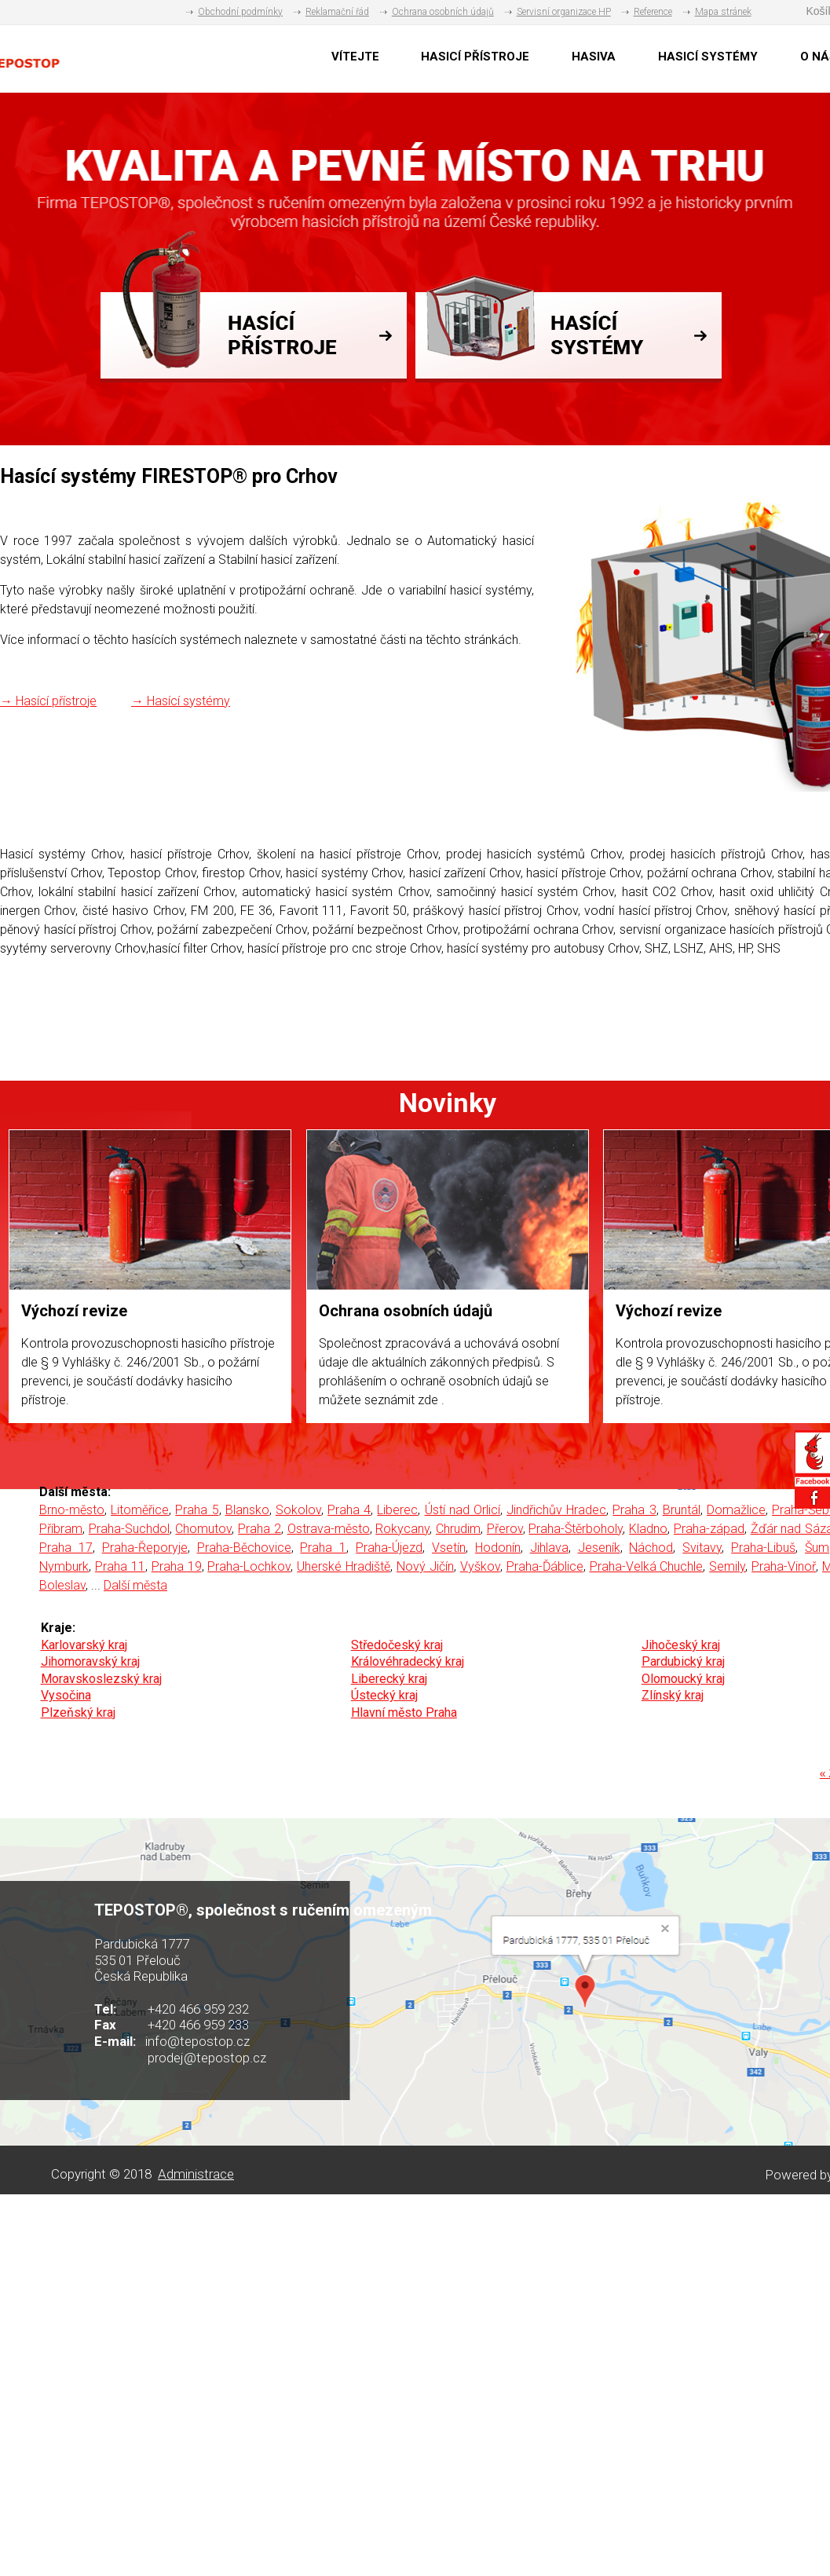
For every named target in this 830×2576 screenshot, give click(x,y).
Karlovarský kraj (84, 1644)
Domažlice (736, 1509)
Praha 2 (259, 1528)
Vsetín (449, 1547)
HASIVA (594, 56)
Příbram (60, 1528)
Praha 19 (177, 1566)
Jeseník (599, 1547)
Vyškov (480, 1566)
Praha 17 (66, 1547)
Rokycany (402, 1528)
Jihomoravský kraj (90, 1661)
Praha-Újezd (389, 1547)
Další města (135, 1585)
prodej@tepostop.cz (207, 2058)
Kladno (648, 1528)
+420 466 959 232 (198, 2009)
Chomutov (203, 1528)
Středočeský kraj (397, 1644)
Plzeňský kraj (78, 1712)
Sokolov (298, 1509)
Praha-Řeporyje (145, 1547)
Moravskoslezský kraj (101, 1678)
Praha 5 (196, 1509)
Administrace (196, 2174)
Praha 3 (634, 1509)
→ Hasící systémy (180, 700)
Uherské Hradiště (343, 1566)
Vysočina (66, 1695)
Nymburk (64, 1566)
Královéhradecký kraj (407, 1661)
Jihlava (549, 1547)
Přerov (505, 1528)
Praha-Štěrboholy (575, 1528)
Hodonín (498, 1547)
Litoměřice (140, 1509)
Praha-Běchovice (244, 1547)
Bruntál (681, 1509)
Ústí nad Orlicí (462, 1509)
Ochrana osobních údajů (443, 11)
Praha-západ (709, 1528)
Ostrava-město (328, 1528)
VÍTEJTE (355, 56)
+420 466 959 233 (198, 2025)
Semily (727, 1566)
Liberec (397, 1509)
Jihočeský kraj (681, 1644)
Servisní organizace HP (564, 11)
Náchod (651, 1547)
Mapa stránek (723, 11)
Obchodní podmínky (240, 11)
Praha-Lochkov (249, 1566)
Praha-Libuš (763, 1547)
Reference (653, 11)
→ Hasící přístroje (48, 700)
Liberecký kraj (389, 1678)
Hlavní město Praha (404, 1712)
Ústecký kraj (384, 1695)
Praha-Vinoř (783, 1566)
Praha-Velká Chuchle (647, 1566)
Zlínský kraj (673, 1695)
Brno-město (71, 1509)
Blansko (247, 1509)
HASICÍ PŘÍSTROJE (475, 56)
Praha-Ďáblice (544, 1566)
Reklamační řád (337, 11)
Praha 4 (349, 1509)
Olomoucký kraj (683, 1678)
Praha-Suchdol (129, 1528)
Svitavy (702, 1547)
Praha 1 (323, 1547)
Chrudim (458, 1528)
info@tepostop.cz (197, 2041)
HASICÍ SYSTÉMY (708, 56)
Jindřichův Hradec (556, 1509)
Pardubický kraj (683, 1661)
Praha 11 (120, 1566)
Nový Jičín (425, 1566)
